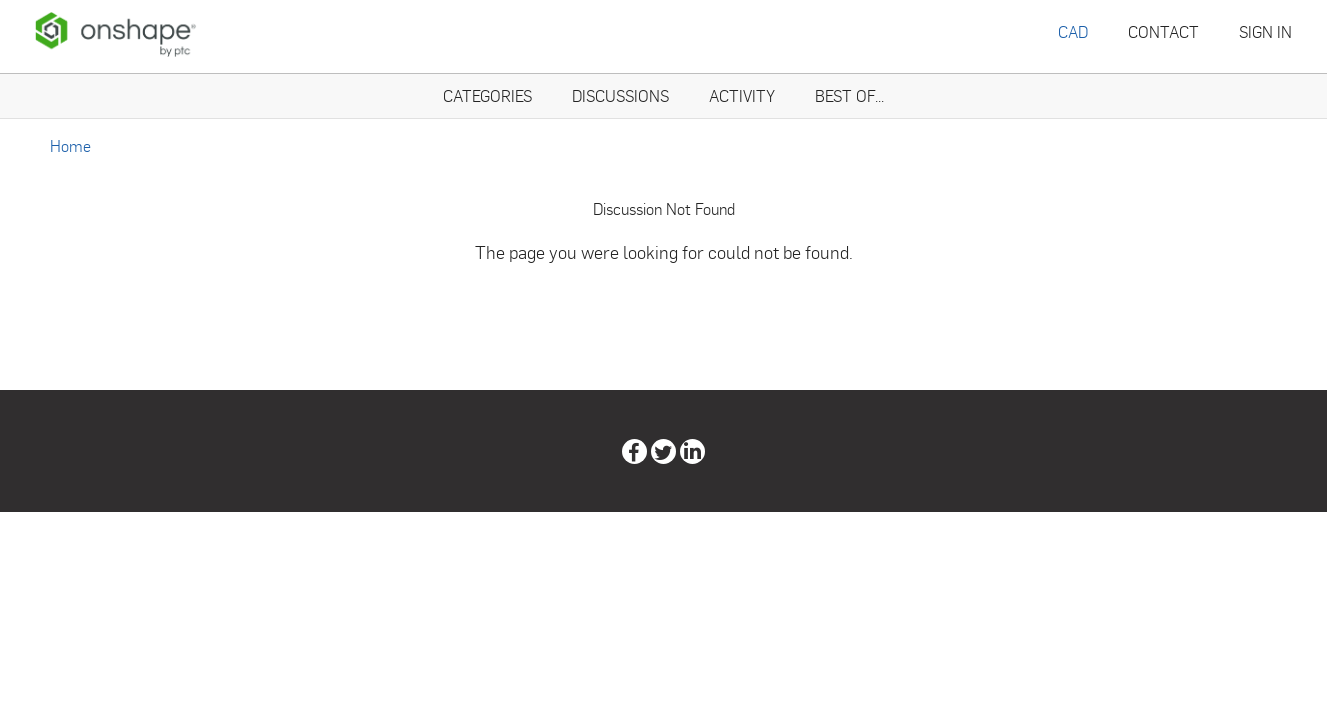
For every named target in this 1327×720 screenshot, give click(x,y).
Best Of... (849, 95)
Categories (487, 95)
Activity (742, 95)
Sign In (1265, 31)
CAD (1073, 31)
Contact (1163, 31)
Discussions (620, 95)
